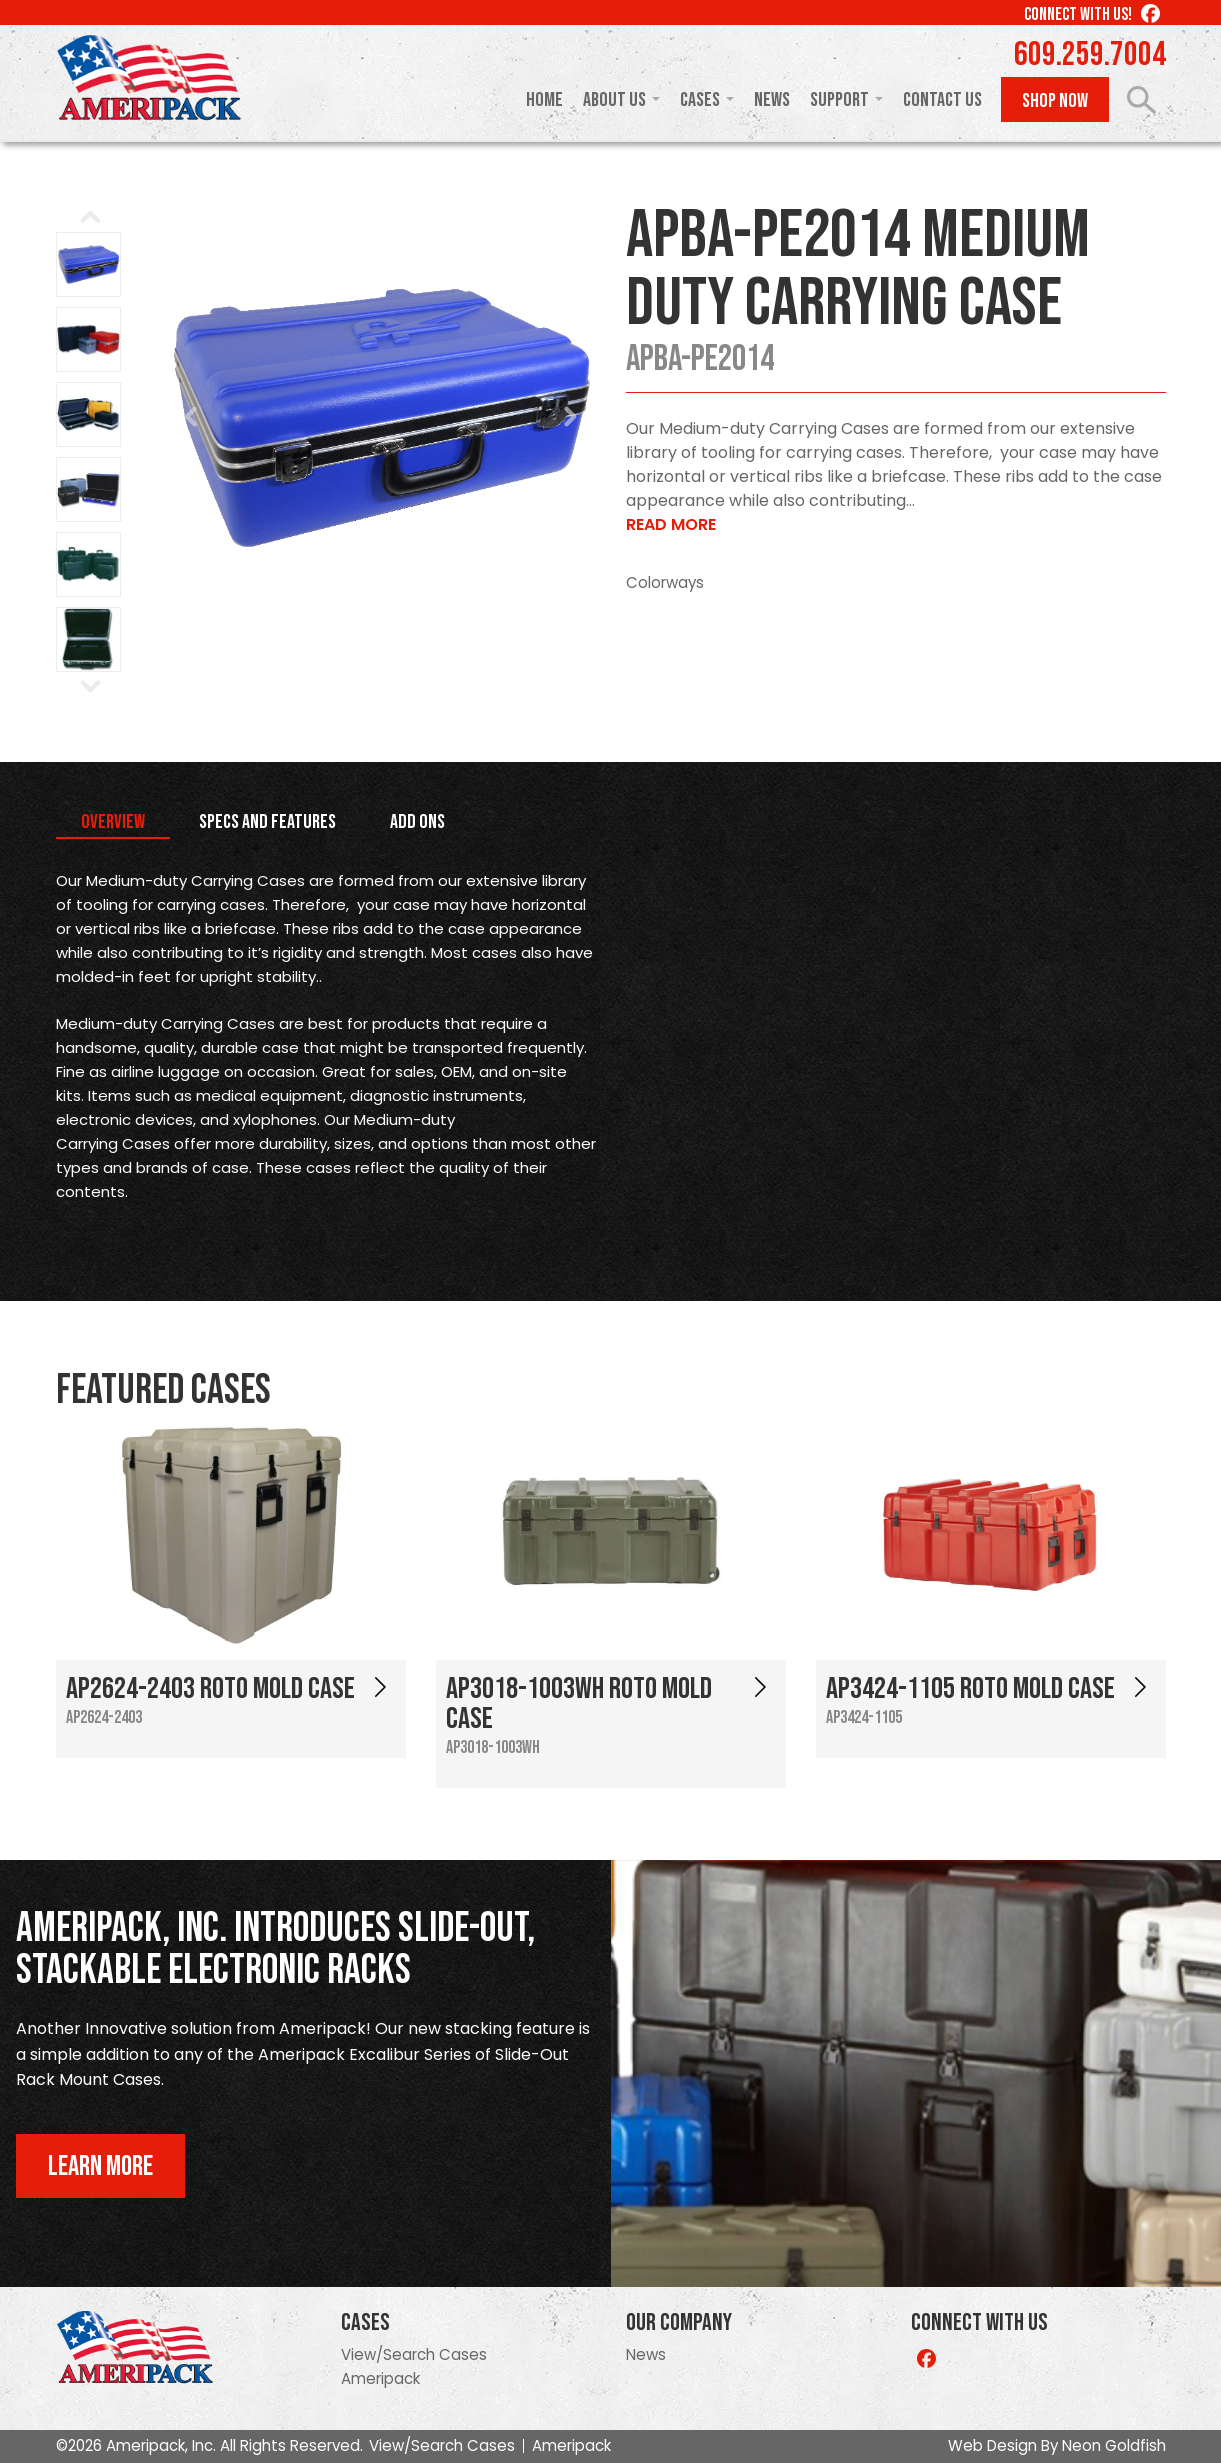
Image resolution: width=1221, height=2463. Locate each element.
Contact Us (942, 100)
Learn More (100, 2166)
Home (544, 100)
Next (570, 417)
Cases (700, 100)
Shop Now (1055, 101)
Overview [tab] (113, 822)
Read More (671, 524)
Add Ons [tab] (417, 822)
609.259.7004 (1090, 55)
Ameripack (380, 2378)
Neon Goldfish (1114, 2445)
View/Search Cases (414, 2354)
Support (839, 100)
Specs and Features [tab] (267, 822)
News (772, 100)
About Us (614, 100)
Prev (192, 417)
